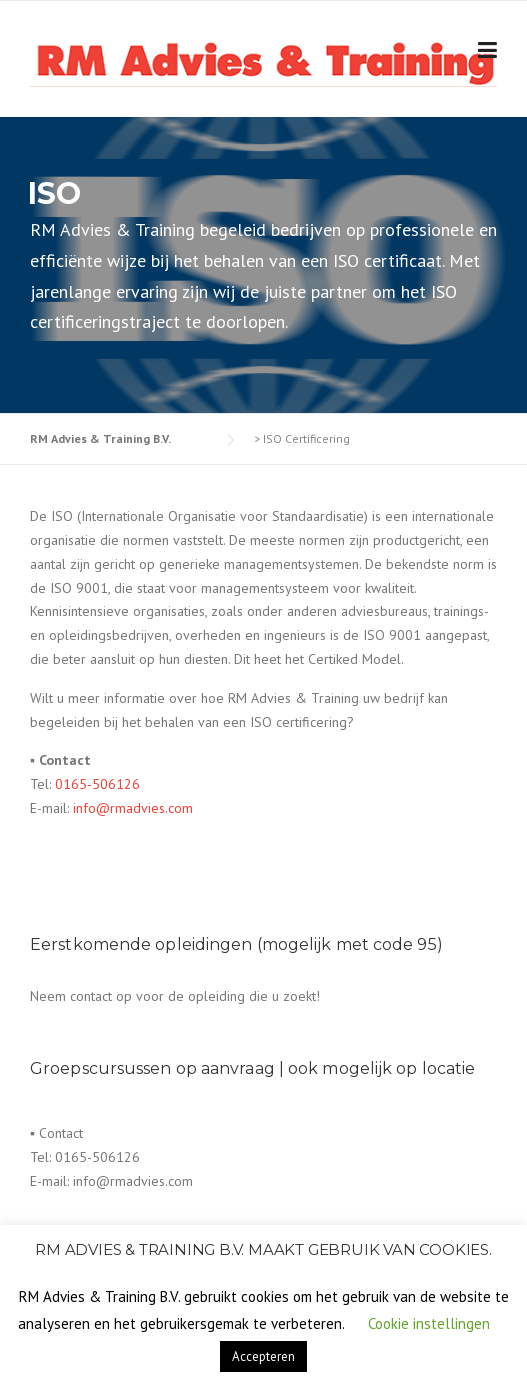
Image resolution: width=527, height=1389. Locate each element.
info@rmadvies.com (133, 808)
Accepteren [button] (263, 1356)
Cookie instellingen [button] (429, 1323)
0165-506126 (97, 784)
